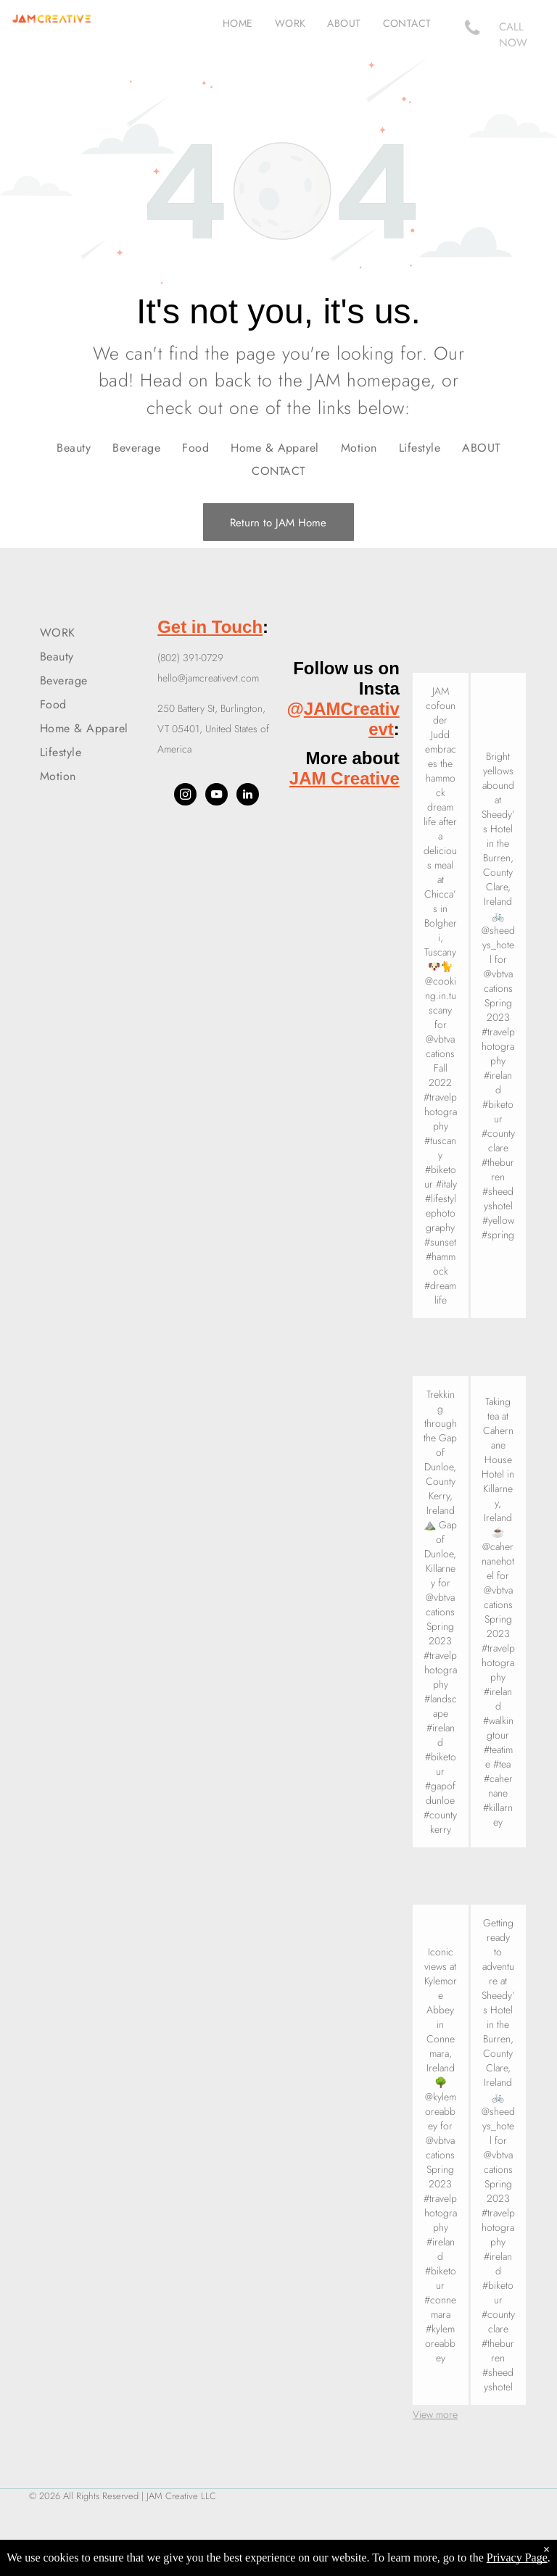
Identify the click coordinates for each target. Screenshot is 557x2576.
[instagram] (185, 796)
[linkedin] (247, 796)
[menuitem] (238, 23)
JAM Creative (344, 778)
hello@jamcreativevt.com (208, 678)
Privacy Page (517, 2557)
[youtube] (216, 796)
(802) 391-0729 (190, 657)
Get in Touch (210, 627)
